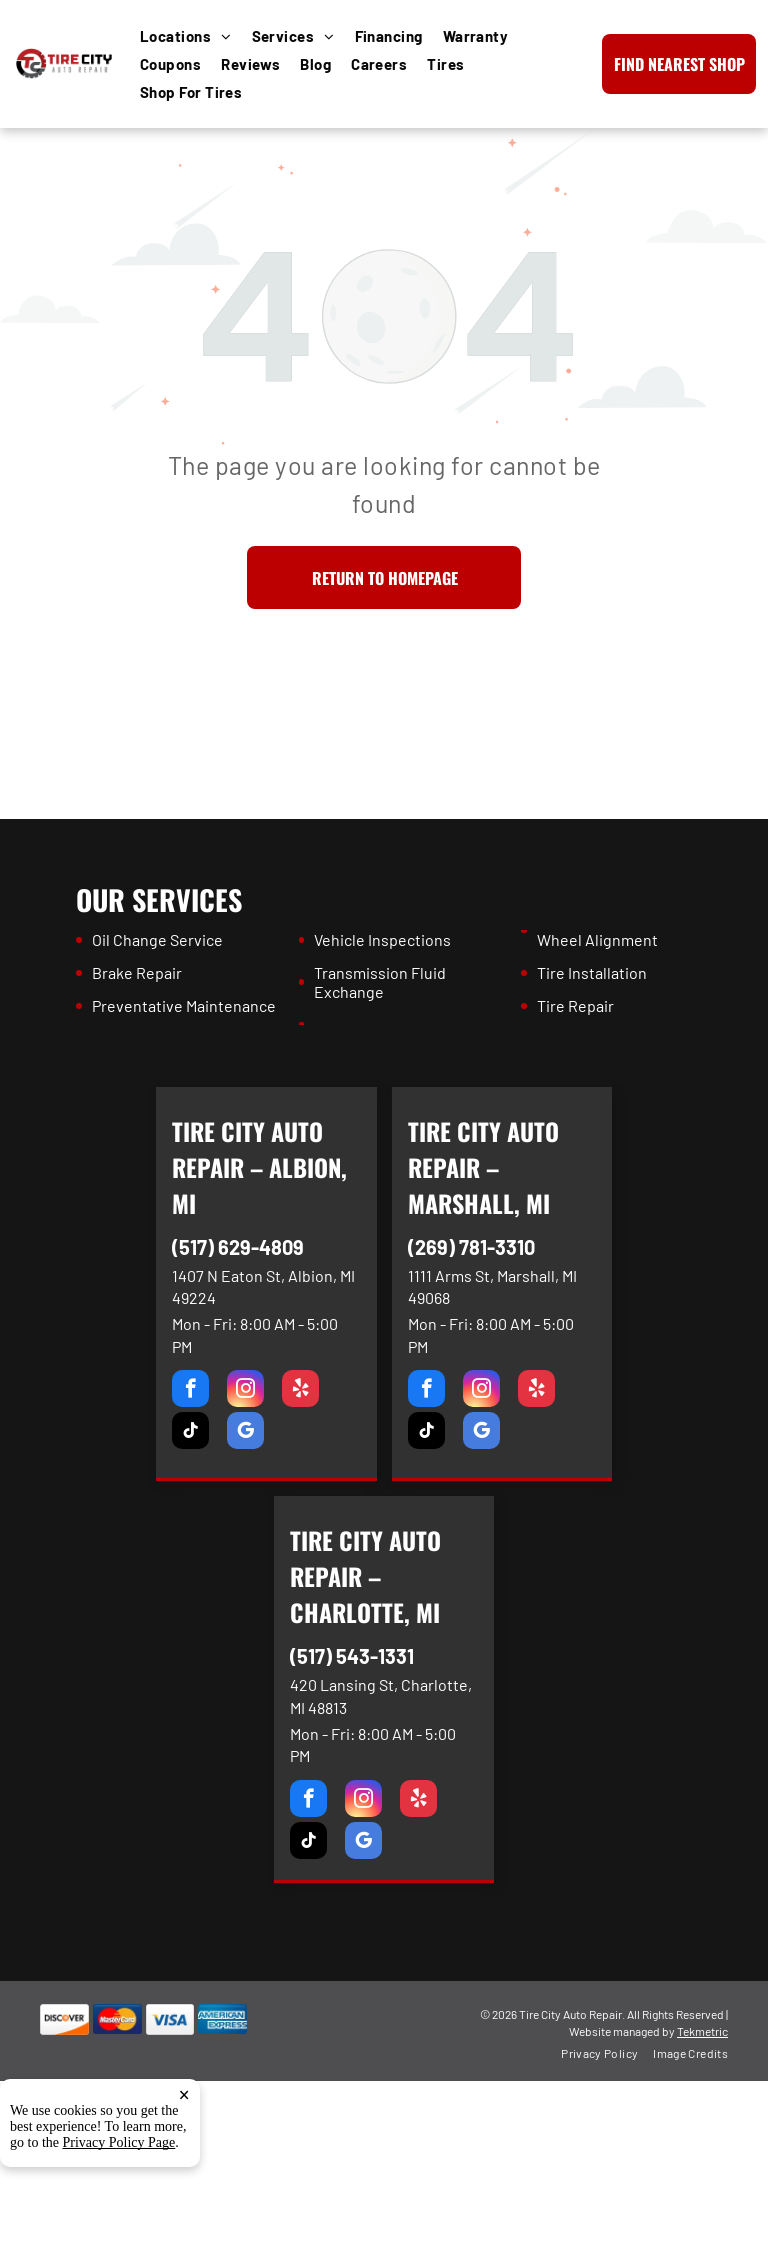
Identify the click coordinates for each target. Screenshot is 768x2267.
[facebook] (190, 1391)
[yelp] (300, 1391)
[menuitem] (196, 36)
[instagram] (245, 1391)
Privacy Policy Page (119, 2151)
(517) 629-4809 (238, 1247)
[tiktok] (190, 1433)
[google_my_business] (245, 1433)
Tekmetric (702, 2031)
